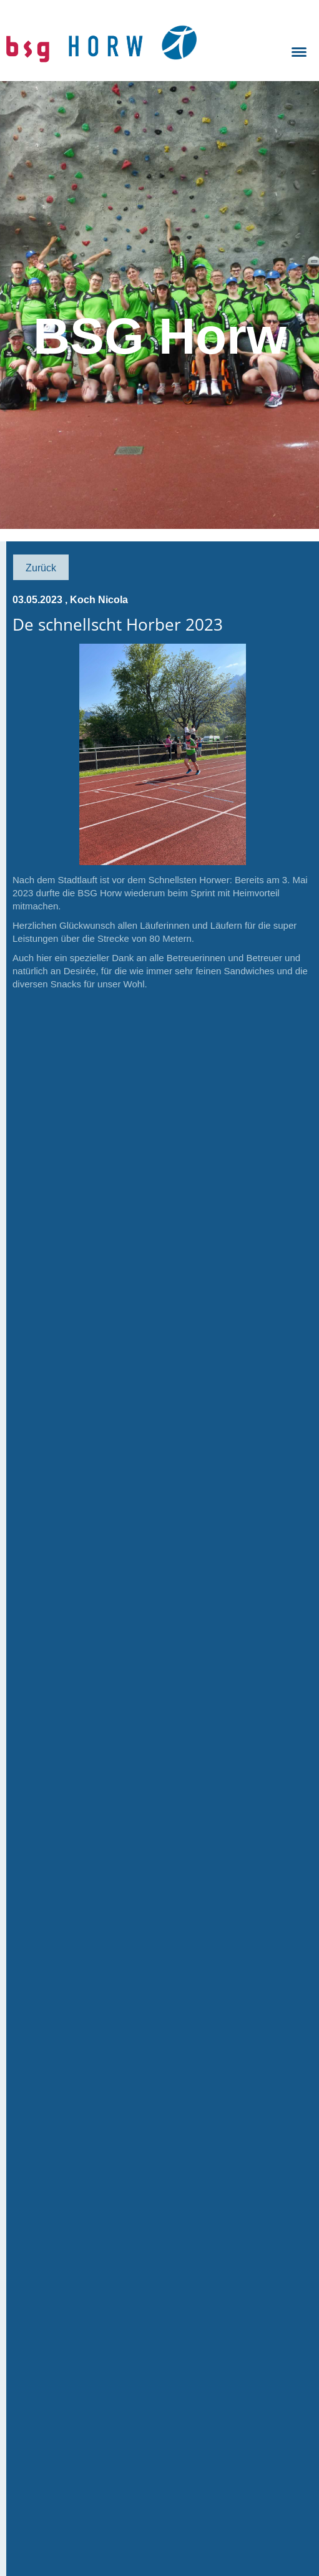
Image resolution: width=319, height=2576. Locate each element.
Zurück (41, 567)
